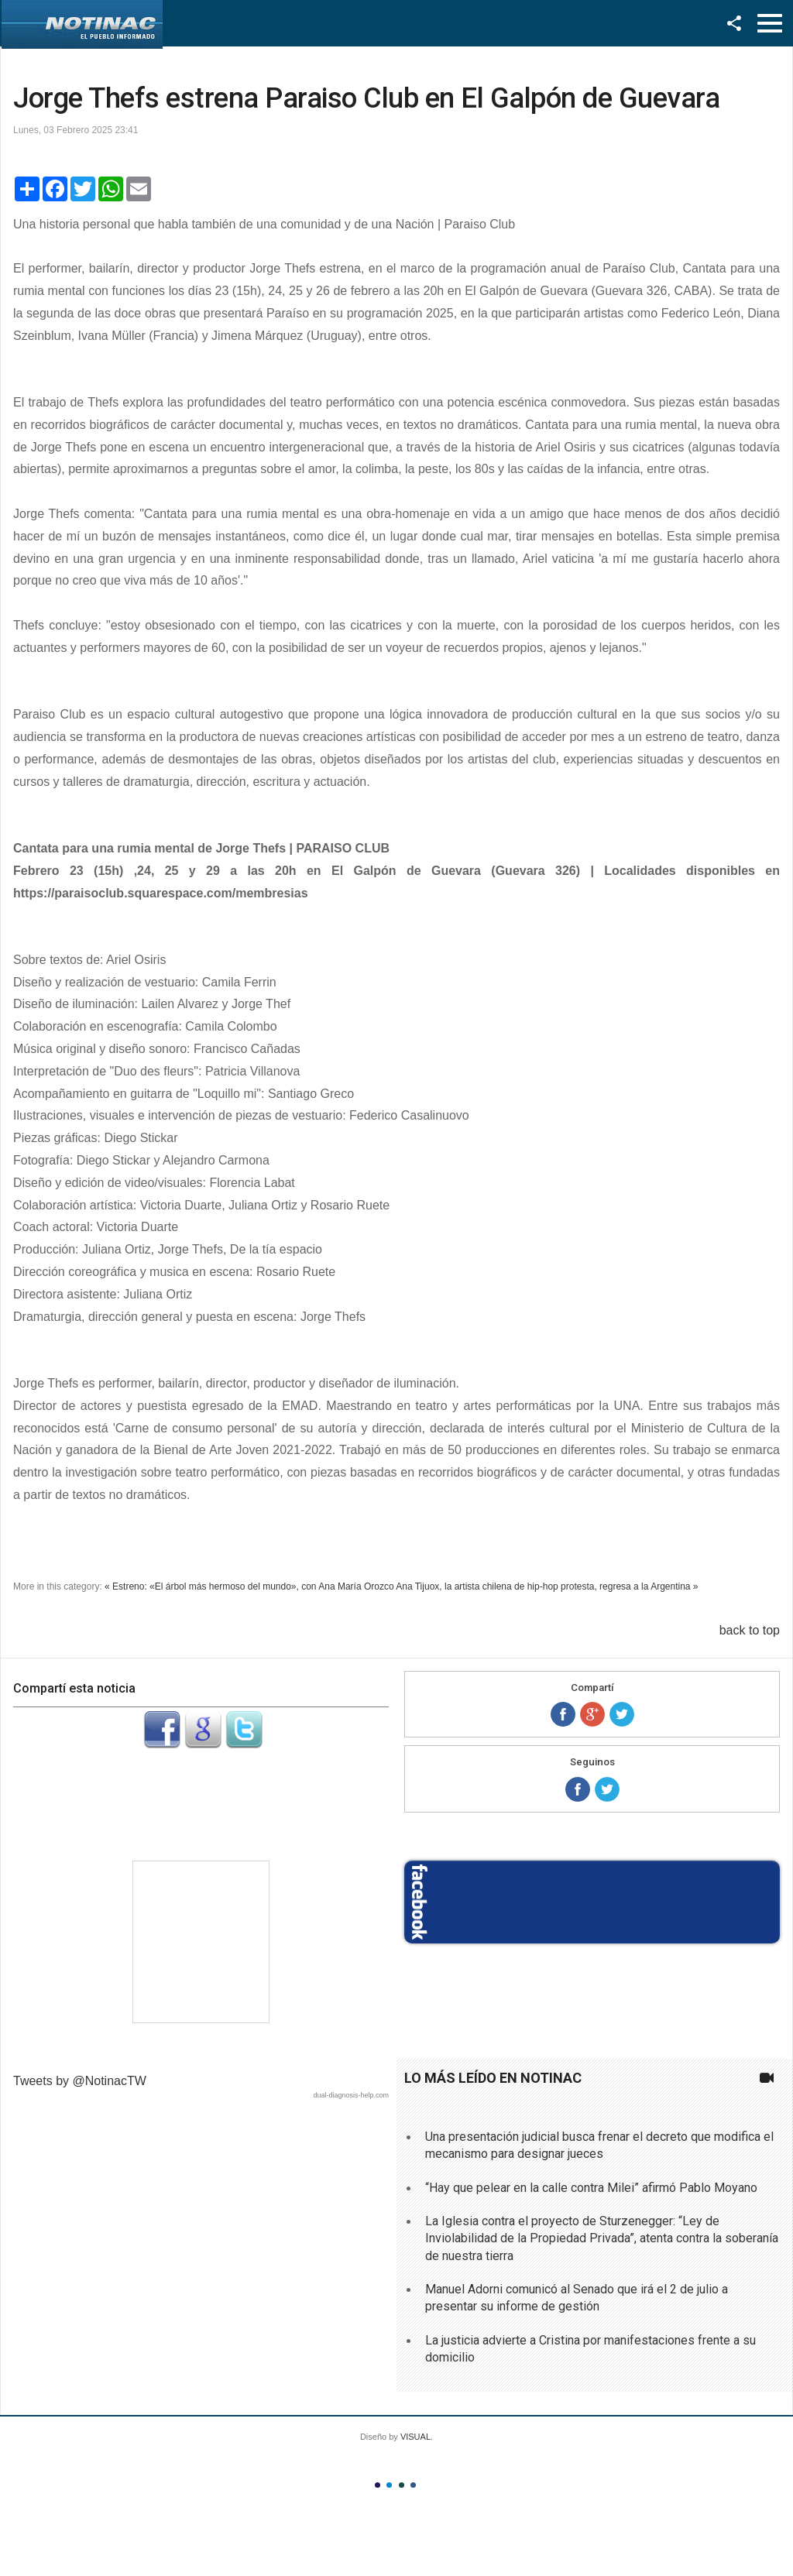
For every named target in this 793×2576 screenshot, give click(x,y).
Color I (377, 2485)
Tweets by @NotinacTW (79, 2080)
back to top (749, 1630)
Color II (389, 2485)
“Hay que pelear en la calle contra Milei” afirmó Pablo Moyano (591, 2187)
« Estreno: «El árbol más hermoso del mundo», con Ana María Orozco (249, 1586)
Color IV (413, 2485)
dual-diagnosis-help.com (351, 2095)
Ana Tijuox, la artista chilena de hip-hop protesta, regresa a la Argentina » (547, 1586)
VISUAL (415, 2436)
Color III (401, 2485)
